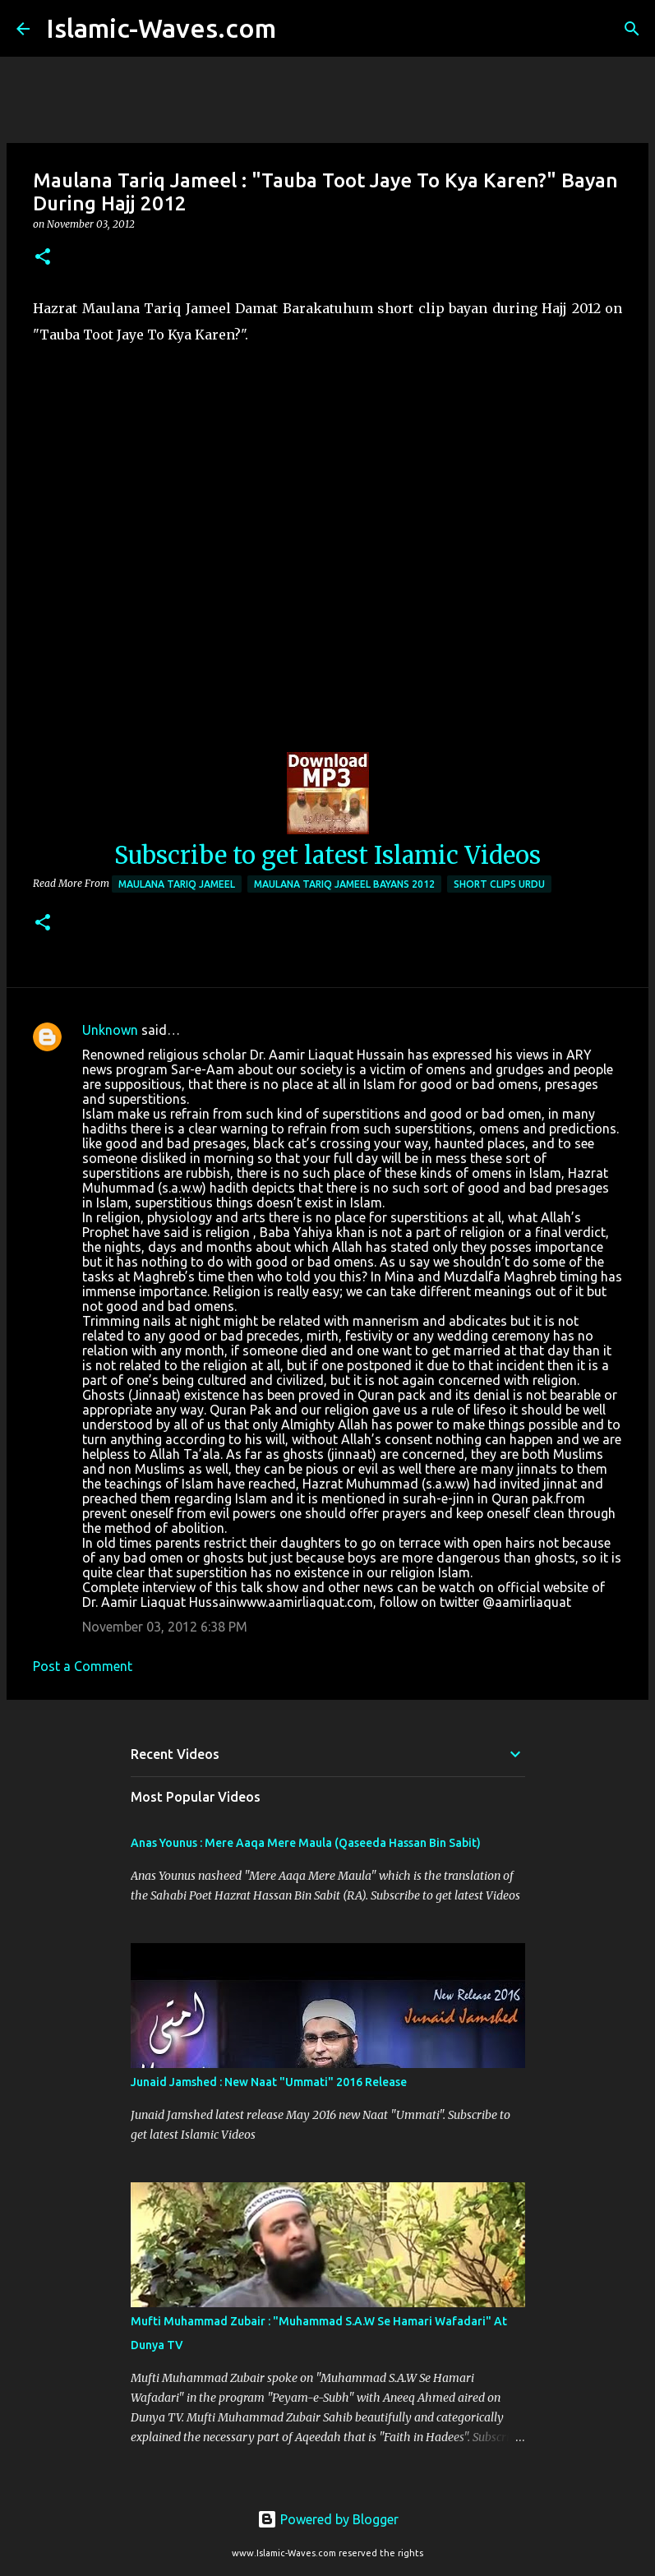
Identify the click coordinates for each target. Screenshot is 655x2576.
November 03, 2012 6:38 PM (164, 1626)
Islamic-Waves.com (161, 28)
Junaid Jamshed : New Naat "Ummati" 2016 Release (269, 2082)
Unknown (110, 1030)
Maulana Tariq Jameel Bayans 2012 (344, 884)
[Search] (299, 28)
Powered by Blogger (328, 2519)
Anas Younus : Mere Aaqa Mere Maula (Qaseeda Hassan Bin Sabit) (306, 1842)
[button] (43, 258)
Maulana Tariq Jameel (176, 884)
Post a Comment (82, 1666)
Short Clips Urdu (499, 884)
